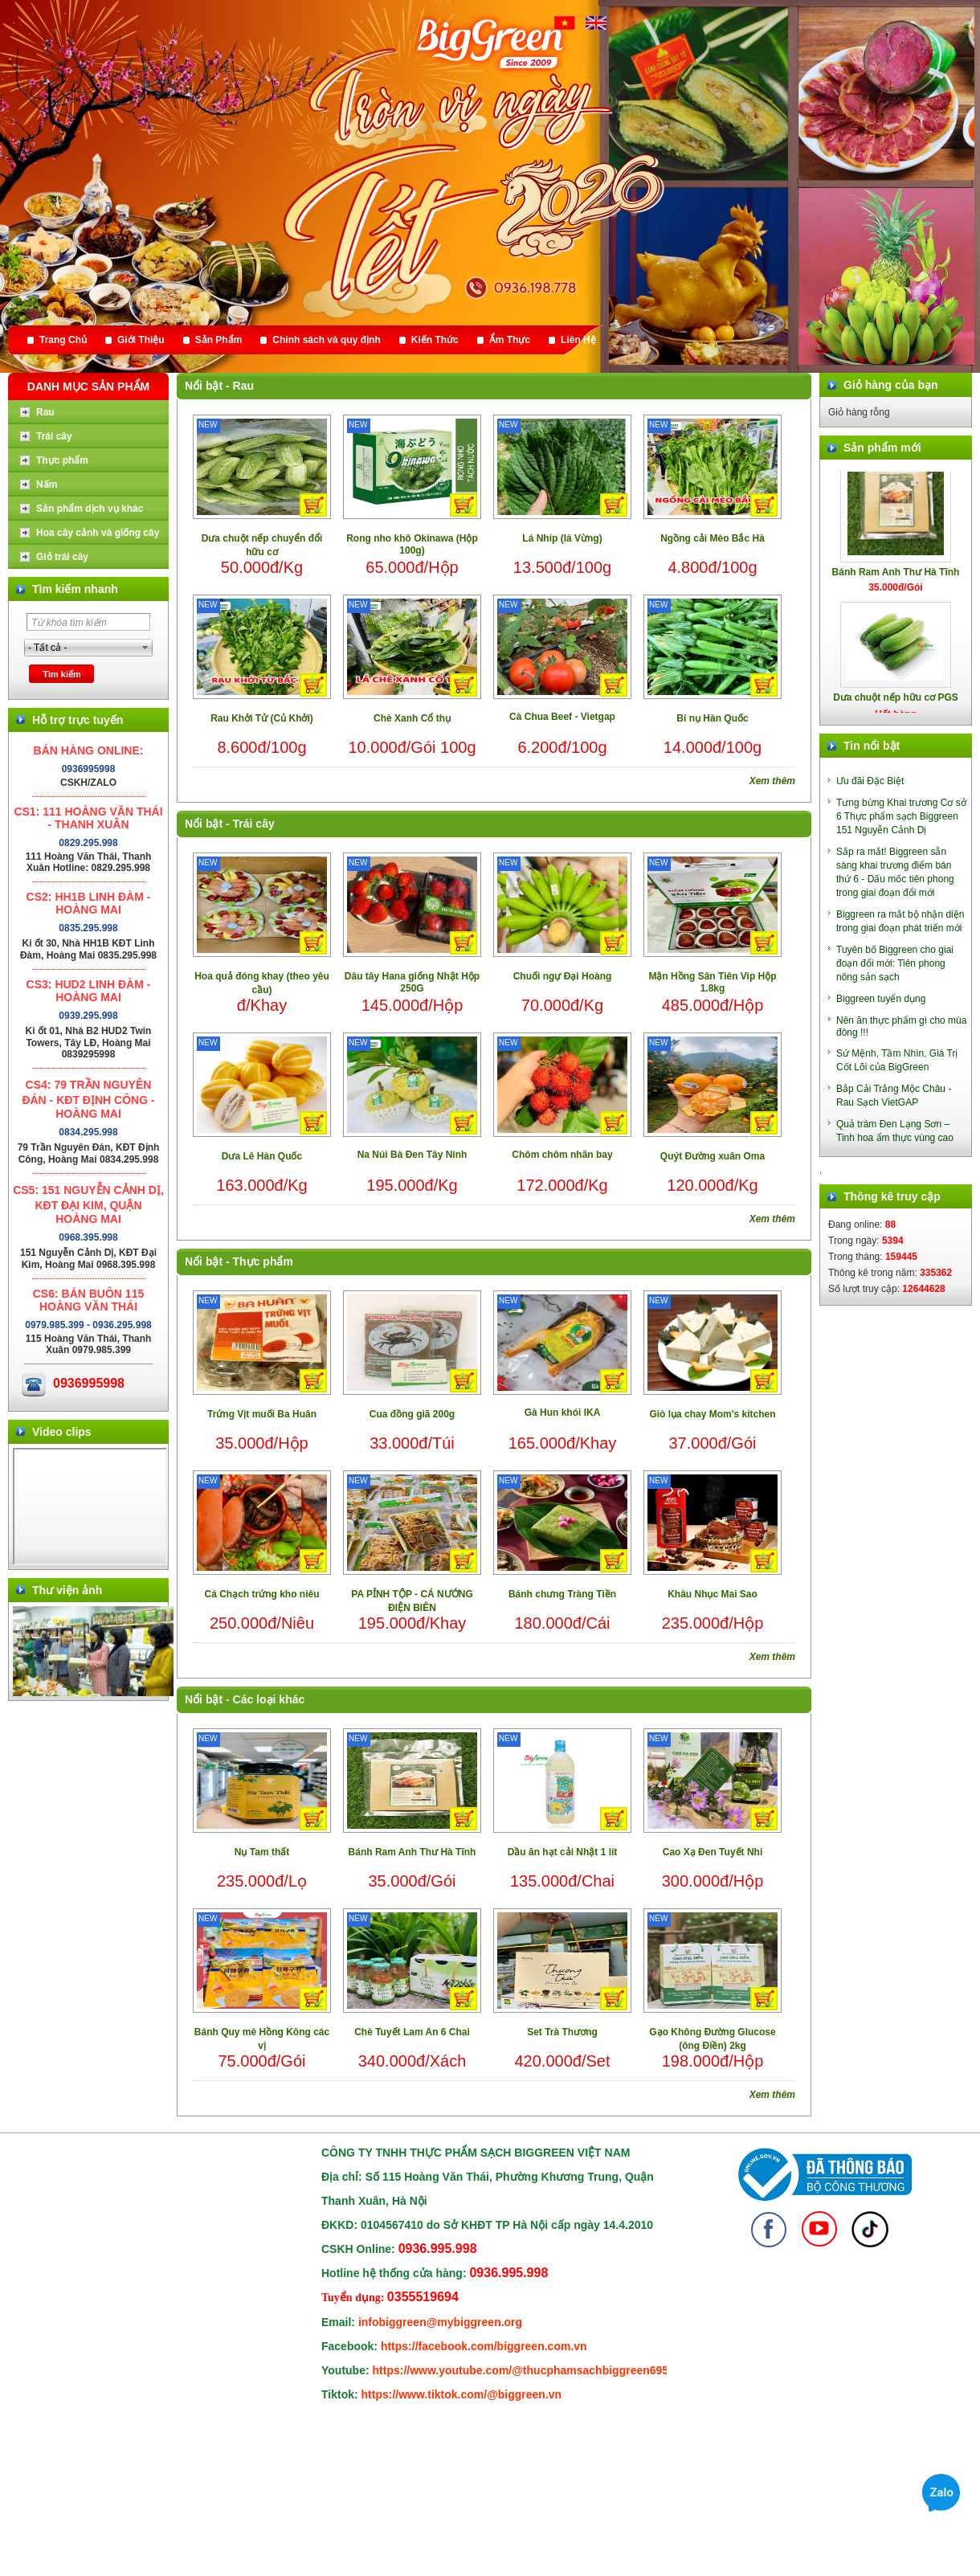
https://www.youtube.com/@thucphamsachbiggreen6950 (524, 2370)
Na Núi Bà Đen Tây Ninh (412, 1154)
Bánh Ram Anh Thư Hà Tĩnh (412, 1852)
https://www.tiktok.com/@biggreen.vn (461, 2394)
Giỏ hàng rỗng (859, 412)
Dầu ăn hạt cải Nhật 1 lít (563, 1852)
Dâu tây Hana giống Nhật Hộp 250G (412, 982)
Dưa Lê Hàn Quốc (262, 1156)
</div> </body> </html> (90, 1506)
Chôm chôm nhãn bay (562, 1154)
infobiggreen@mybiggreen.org (440, 2322)
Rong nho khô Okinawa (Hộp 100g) (412, 544)
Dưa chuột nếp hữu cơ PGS (895, 709)
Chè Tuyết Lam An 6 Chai (412, 2032)
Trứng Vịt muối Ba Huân (261, 1414)
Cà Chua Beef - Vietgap (562, 716)
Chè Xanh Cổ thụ (412, 718)
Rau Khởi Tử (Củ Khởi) (261, 718)
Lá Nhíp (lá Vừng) (562, 538)
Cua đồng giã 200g (412, 1414)
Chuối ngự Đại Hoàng (562, 976)
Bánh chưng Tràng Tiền (562, 1594)
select (145, 647)
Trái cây (254, 823)
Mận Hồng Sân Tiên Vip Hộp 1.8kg (712, 982)
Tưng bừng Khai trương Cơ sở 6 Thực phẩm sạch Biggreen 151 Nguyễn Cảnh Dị (901, 816)
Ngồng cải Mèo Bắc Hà (712, 538)
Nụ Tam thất (262, 1852)
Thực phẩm (263, 1261)
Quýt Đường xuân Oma (712, 1156)
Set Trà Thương (562, 2032)
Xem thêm (772, 781)
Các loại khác (269, 1699)
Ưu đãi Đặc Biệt (870, 781)
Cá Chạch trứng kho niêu (261, 1594)
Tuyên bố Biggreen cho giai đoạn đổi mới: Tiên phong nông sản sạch (894, 963)
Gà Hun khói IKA (563, 1412)
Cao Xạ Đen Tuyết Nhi (712, 1852)
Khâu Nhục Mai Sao (712, 1594)
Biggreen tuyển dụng (880, 998)
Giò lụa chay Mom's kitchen (712, 1414)
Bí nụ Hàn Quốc (712, 718)
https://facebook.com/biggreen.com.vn (484, 2346)
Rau (243, 385)
